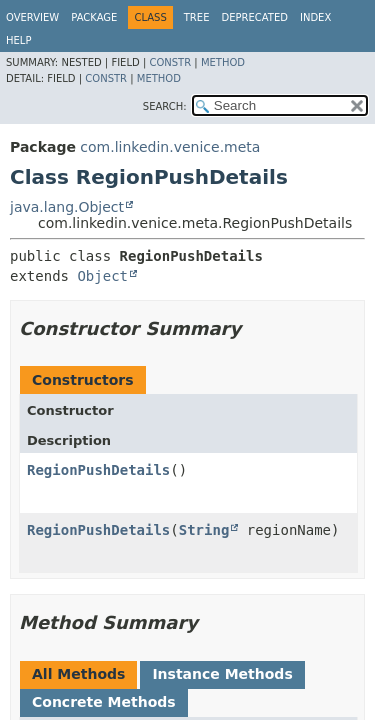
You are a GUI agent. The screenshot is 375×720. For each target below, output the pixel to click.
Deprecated (254, 17)
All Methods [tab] (78, 674)
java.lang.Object (67, 207)
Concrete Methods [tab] (104, 702)
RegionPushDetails (98, 470)
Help (18, 40)
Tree (197, 17)
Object (102, 276)
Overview (32, 17)
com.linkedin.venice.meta (170, 147)
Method (223, 62)
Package (94, 17)
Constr (170, 62)
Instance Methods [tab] (222, 674)
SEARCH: (165, 106)
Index (315, 17)
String (204, 530)
